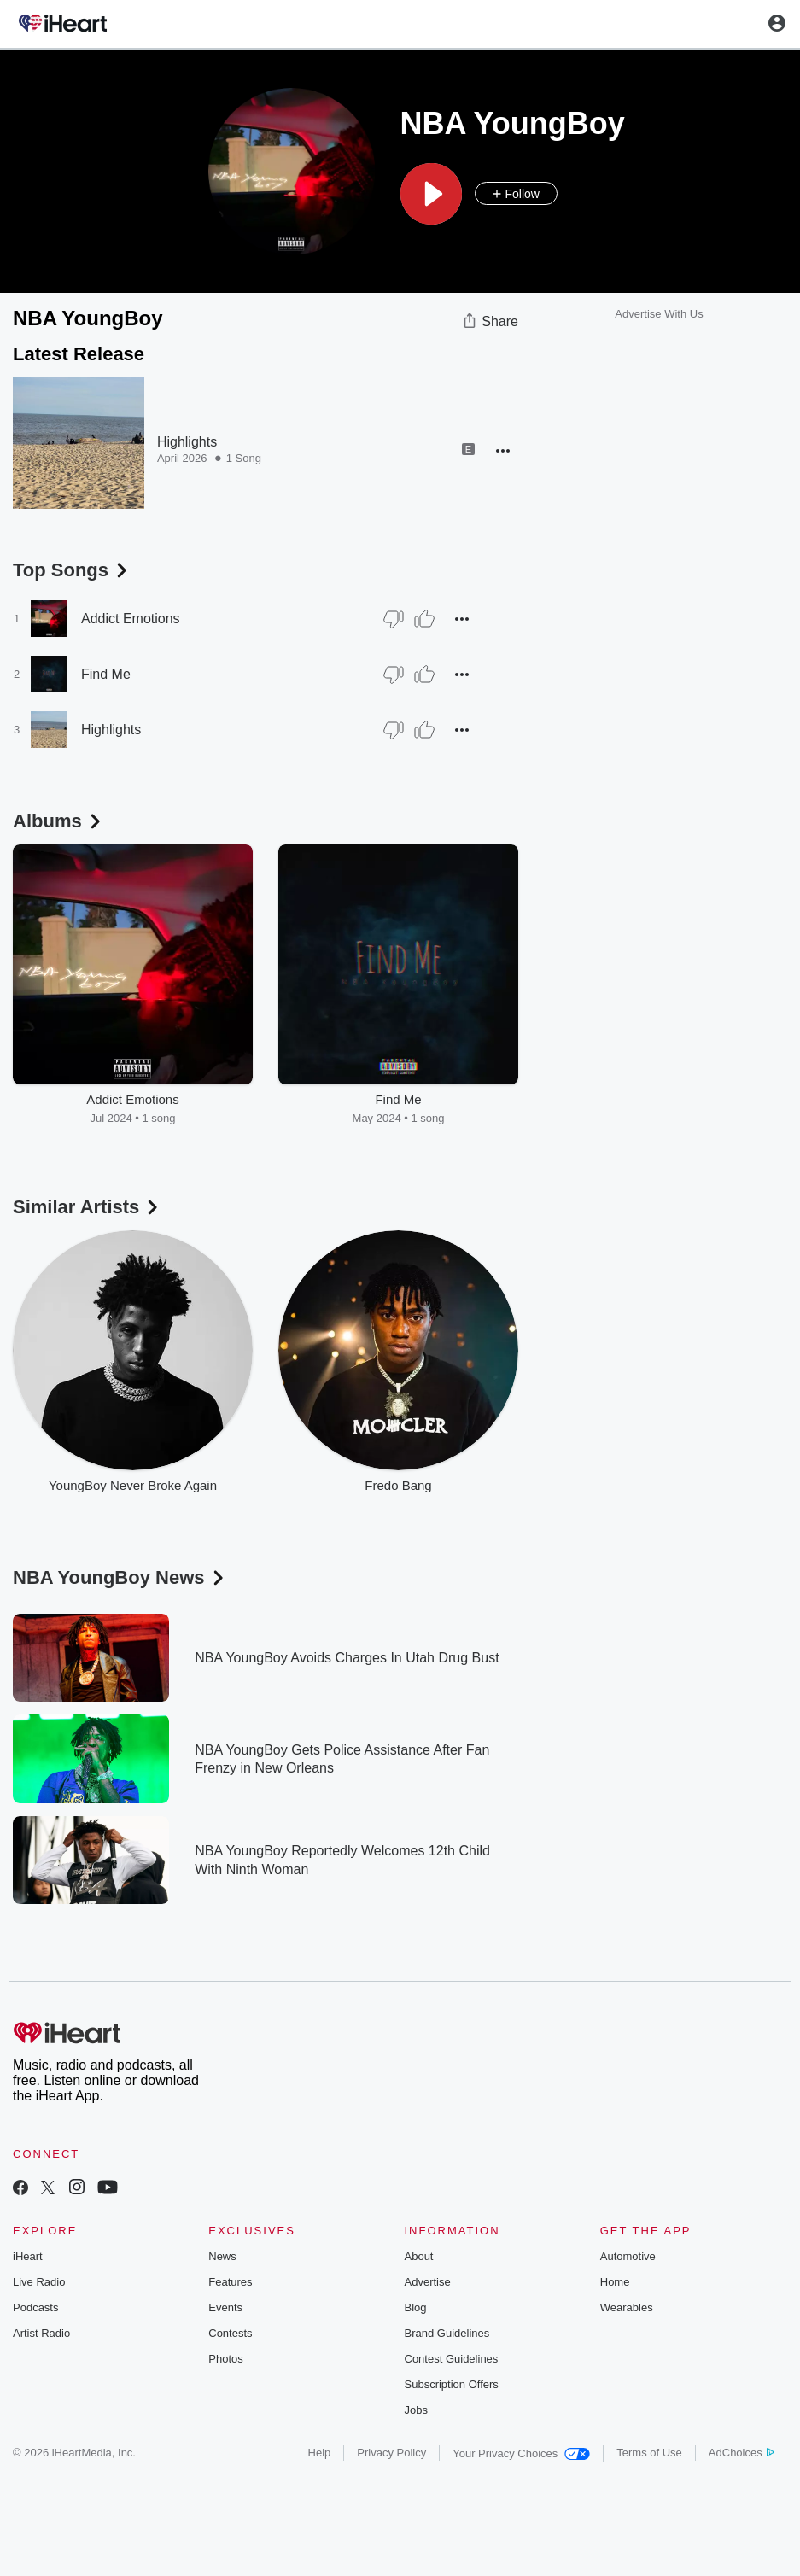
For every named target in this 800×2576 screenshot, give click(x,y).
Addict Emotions (130, 618)
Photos (225, 2358)
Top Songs (72, 570)
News (222, 2256)
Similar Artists (87, 1207)
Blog (416, 2307)
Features (230, 2281)
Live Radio (39, 2281)
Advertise (428, 2281)
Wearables (626, 2307)
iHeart (28, 2256)
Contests (230, 2333)
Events (225, 2307)
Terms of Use (649, 2452)
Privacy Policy (391, 2452)
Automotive (628, 2256)
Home (615, 2281)
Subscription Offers (452, 2384)
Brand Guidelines (447, 2333)
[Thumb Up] (424, 619)
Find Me (106, 674)
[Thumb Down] (393, 619)
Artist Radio (41, 2333)
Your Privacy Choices (521, 2453)
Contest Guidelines (452, 2358)
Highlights (187, 442)
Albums (58, 821)
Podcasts (35, 2307)
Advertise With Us (659, 313)
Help (319, 2452)
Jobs (416, 2410)
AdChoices (741, 2452)
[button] (431, 194)
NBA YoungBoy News (120, 1577)
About (419, 2256)
